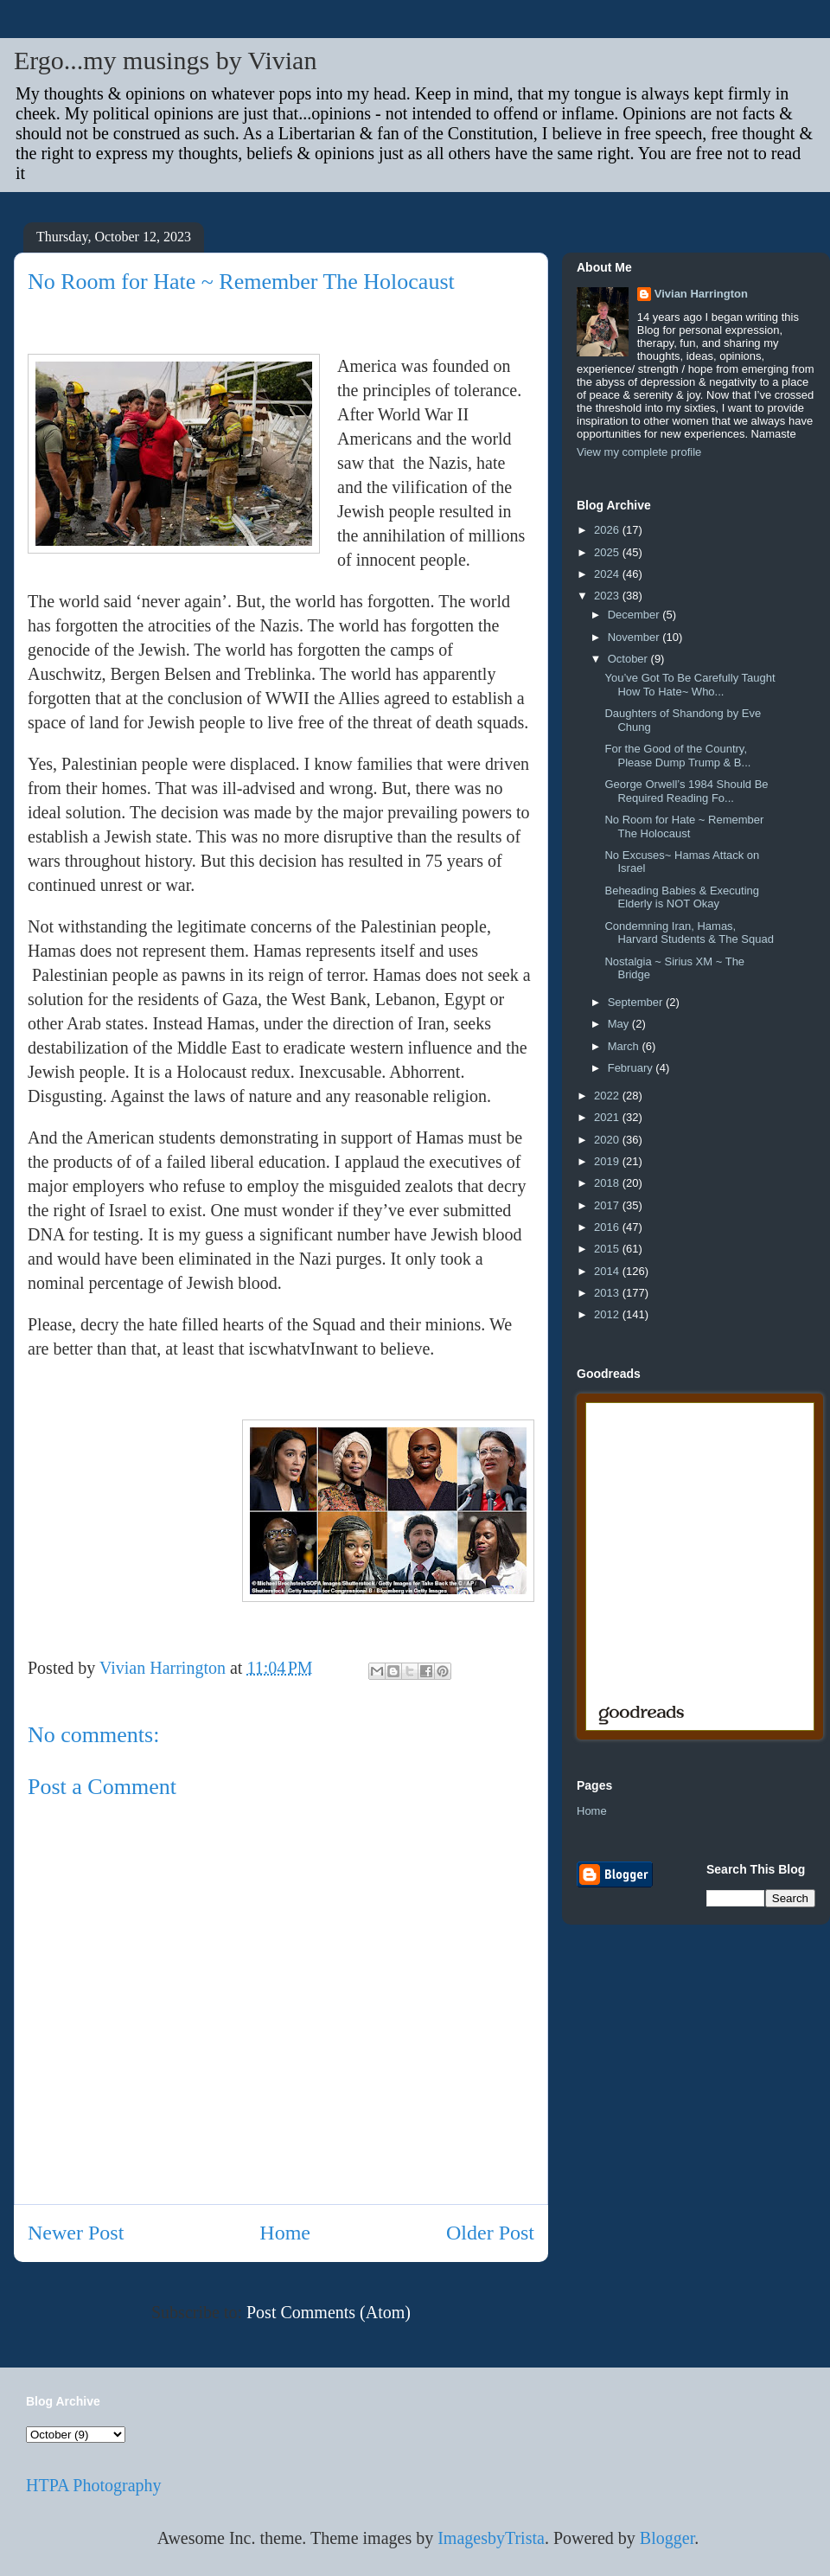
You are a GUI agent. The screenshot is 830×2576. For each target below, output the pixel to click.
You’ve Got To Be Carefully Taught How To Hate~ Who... (689, 684)
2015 (608, 1248)
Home (284, 2232)
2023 (608, 595)
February (632, 1067)
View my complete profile (639, 451)
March (625, 1046)
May (620, 1023)
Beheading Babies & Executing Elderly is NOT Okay (681, 897)
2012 (608, 1314)
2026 (608, 529)
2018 (608, 1182)
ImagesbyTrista (491, 2537)
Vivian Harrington (701, 293)
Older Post (490, 2232)
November (635, 637)
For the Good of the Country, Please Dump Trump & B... (677, 755)
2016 (608, 1227)
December (635, 614)
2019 (608, 1161)
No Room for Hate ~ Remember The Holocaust (683, 826)
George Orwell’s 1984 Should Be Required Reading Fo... (686, 791)
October (629, 658)
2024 (608, 573)
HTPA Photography (94, 2485)
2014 (608, 1271)
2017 (608, 1205)
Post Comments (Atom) (328, 2312)
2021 (608, 1117)
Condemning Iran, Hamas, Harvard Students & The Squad (688, 933)
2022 (608, 1095)
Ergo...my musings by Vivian (165, 60)
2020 (608, 1139)
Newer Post (76, 2232)
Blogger (667, 2537)
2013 (608, 1292)
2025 (608, 552)
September (637, 1002)
